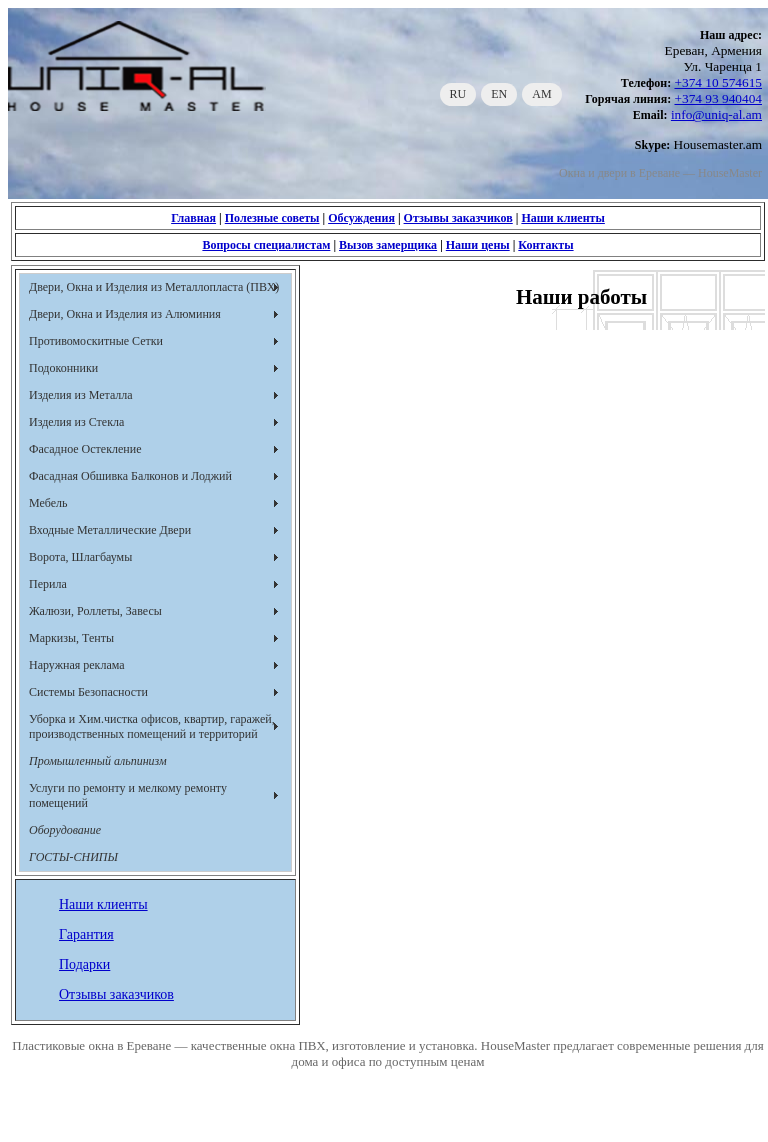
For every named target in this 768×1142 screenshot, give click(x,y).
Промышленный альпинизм (98, 761)
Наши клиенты (562, 218)
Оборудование (65, 830)
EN (499, 94)
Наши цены (478, 245)
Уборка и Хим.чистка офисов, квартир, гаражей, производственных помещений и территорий (152, 726)
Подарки (84, 964)
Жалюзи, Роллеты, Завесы (95, 611)
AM (541, 94)
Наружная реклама (77, 665)
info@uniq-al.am (716, 114)
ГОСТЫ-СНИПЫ (73, 857)
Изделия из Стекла (76, 422)
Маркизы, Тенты (71, 638)
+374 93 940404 (719, 98)
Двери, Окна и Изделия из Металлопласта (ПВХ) (154, 287)
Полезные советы (272, 218)
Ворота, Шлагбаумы (80, 557)
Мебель (48, 503)
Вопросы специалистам (266, 245)
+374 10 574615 (719, 82)
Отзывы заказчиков (458, 218)
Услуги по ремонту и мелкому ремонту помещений (128, 795)
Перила (48, 584)
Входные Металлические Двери (110, 530)
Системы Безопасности (88, 692)
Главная (193, 218)
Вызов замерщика (388, 245)
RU (458, 94)
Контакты (545, 245)
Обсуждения (361, 218)
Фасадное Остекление (85, 449)
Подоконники (63, 368)
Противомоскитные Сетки (96, 341)
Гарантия (86, 934)
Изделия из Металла (81, 395)
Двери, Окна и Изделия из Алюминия (125, 314)
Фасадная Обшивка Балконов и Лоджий (130, 476)
